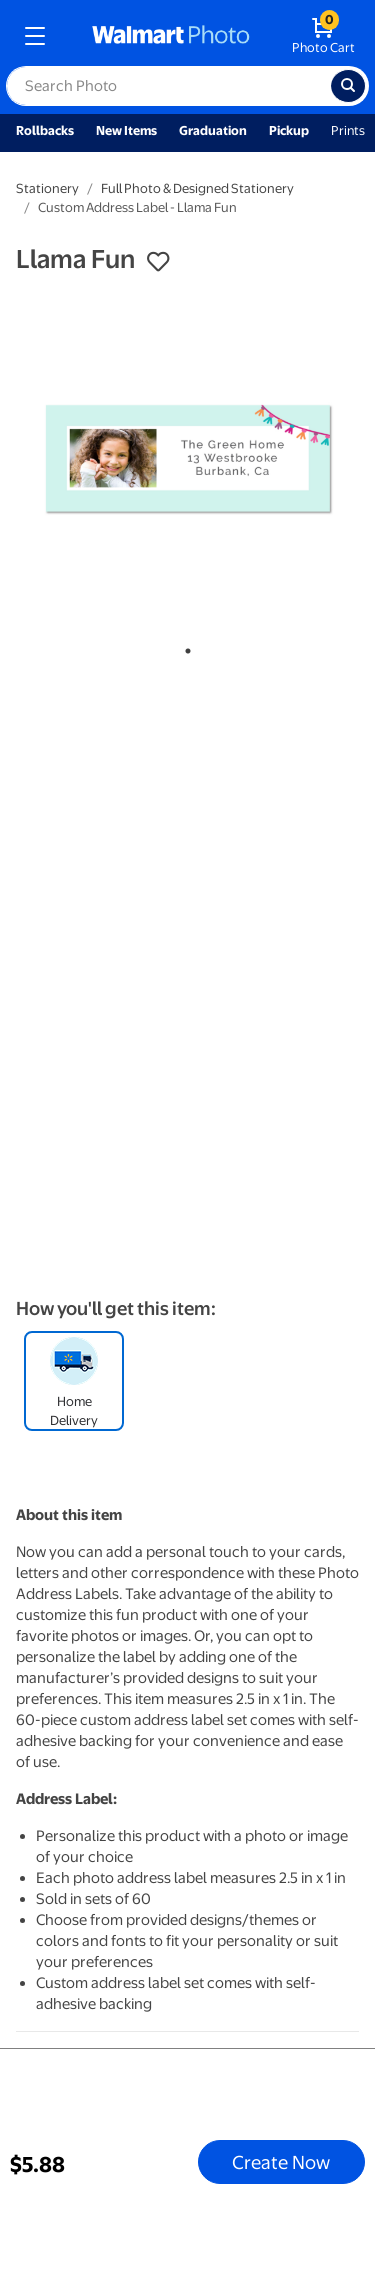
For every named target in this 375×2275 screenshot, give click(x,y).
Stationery (47, 188)
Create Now (281, 2162)
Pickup (289, 130)
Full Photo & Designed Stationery (197, 188)
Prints (348, 130)
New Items (126, 130)
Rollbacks (45, 130)
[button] (158, 262)
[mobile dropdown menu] (35, 36)
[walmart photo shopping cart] (323, 36)
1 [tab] (184, 647)
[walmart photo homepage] (171, 36)
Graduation (213, 130)
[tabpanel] (187, 459)
